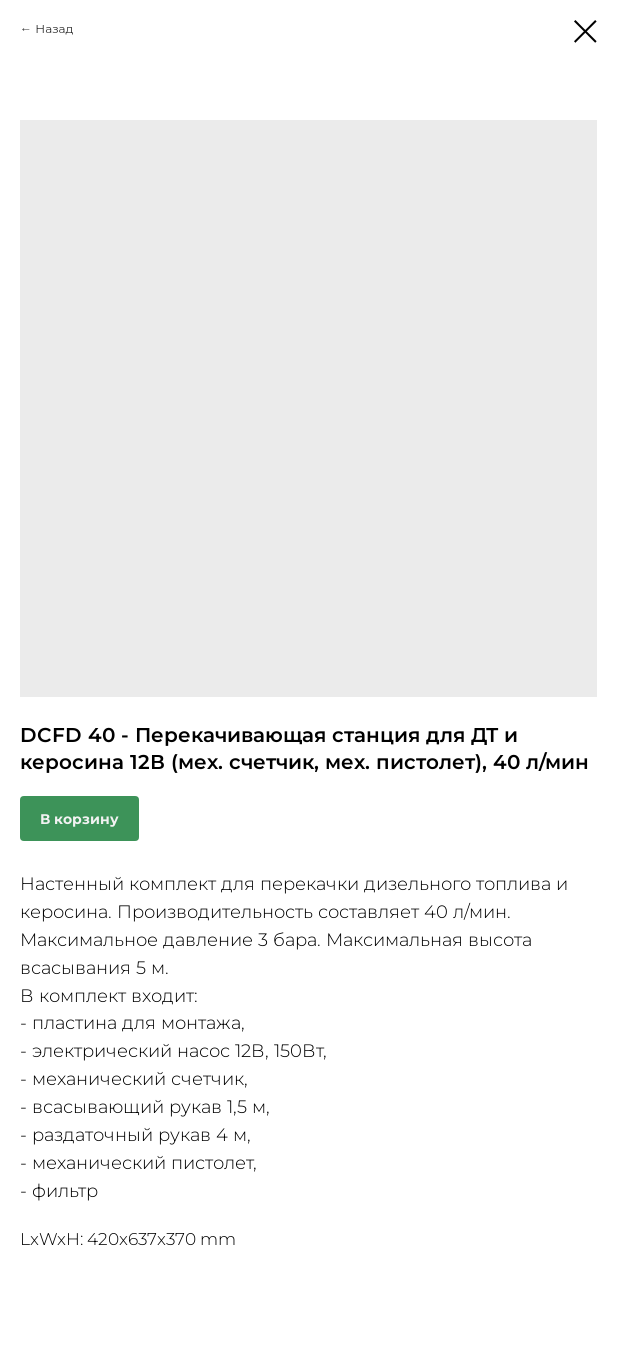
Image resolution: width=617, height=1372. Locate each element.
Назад (54, 28)
